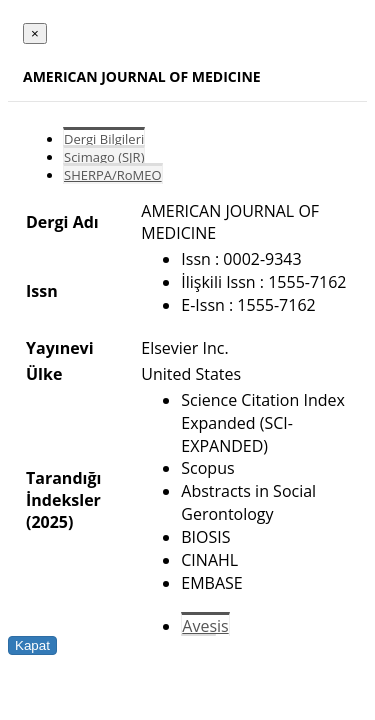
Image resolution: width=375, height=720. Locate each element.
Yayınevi (60, 348)
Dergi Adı (62, 222)
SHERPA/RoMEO (113, 175)
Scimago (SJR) (104, 157)
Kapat (32, 645)
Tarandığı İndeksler (63, 489)
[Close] (35, 33)
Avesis (205, 626)
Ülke (44, 374)
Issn (42, 291)
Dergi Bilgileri (104, 139)
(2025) (49, 522)
